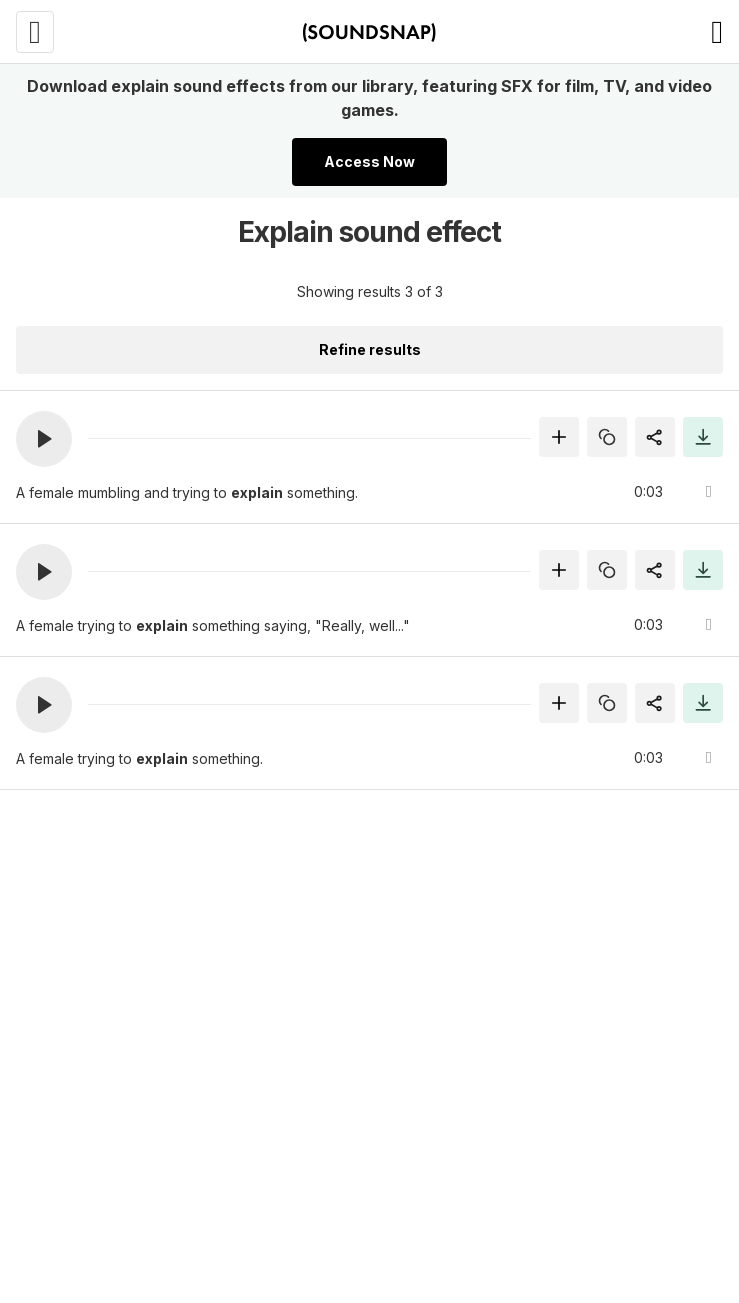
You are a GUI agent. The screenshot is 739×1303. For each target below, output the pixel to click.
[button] (44, 439)
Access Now (369, 161)
